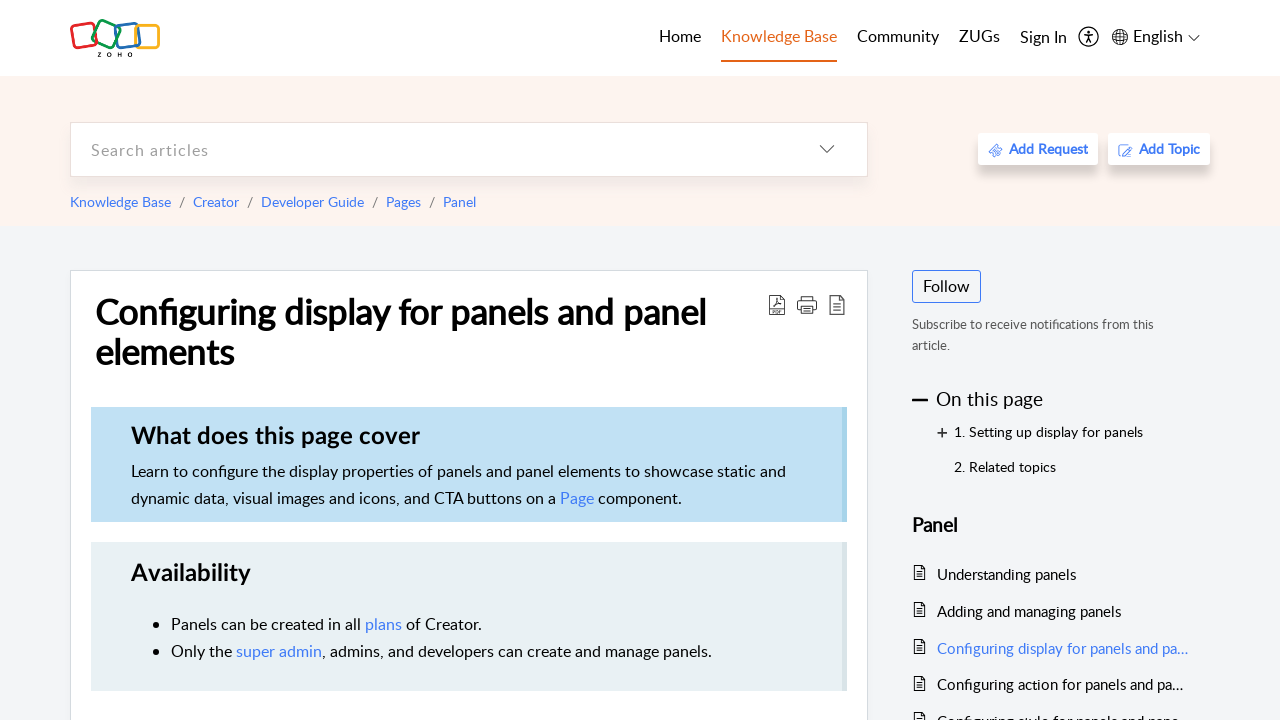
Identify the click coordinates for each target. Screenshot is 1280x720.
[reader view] (837, 304)
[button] (807, 304)
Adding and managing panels (1029, 611)
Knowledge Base (120, 201)
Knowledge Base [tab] (779, 36)
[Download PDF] (777, 304)
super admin (279, 651)
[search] (429, 149)
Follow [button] (946, 286)
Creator (216, 201)
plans (383, 624)
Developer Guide (312, 201)
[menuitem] (1043, 38)
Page (577, 498)
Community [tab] (898, 36)
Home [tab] (680, 36)
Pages (403, 201)
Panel (459, 201)
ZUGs (979, 36)
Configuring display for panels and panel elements (400, 331)
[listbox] (827, 149)
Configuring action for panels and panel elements (1063, 684)
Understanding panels (1006, 574)
